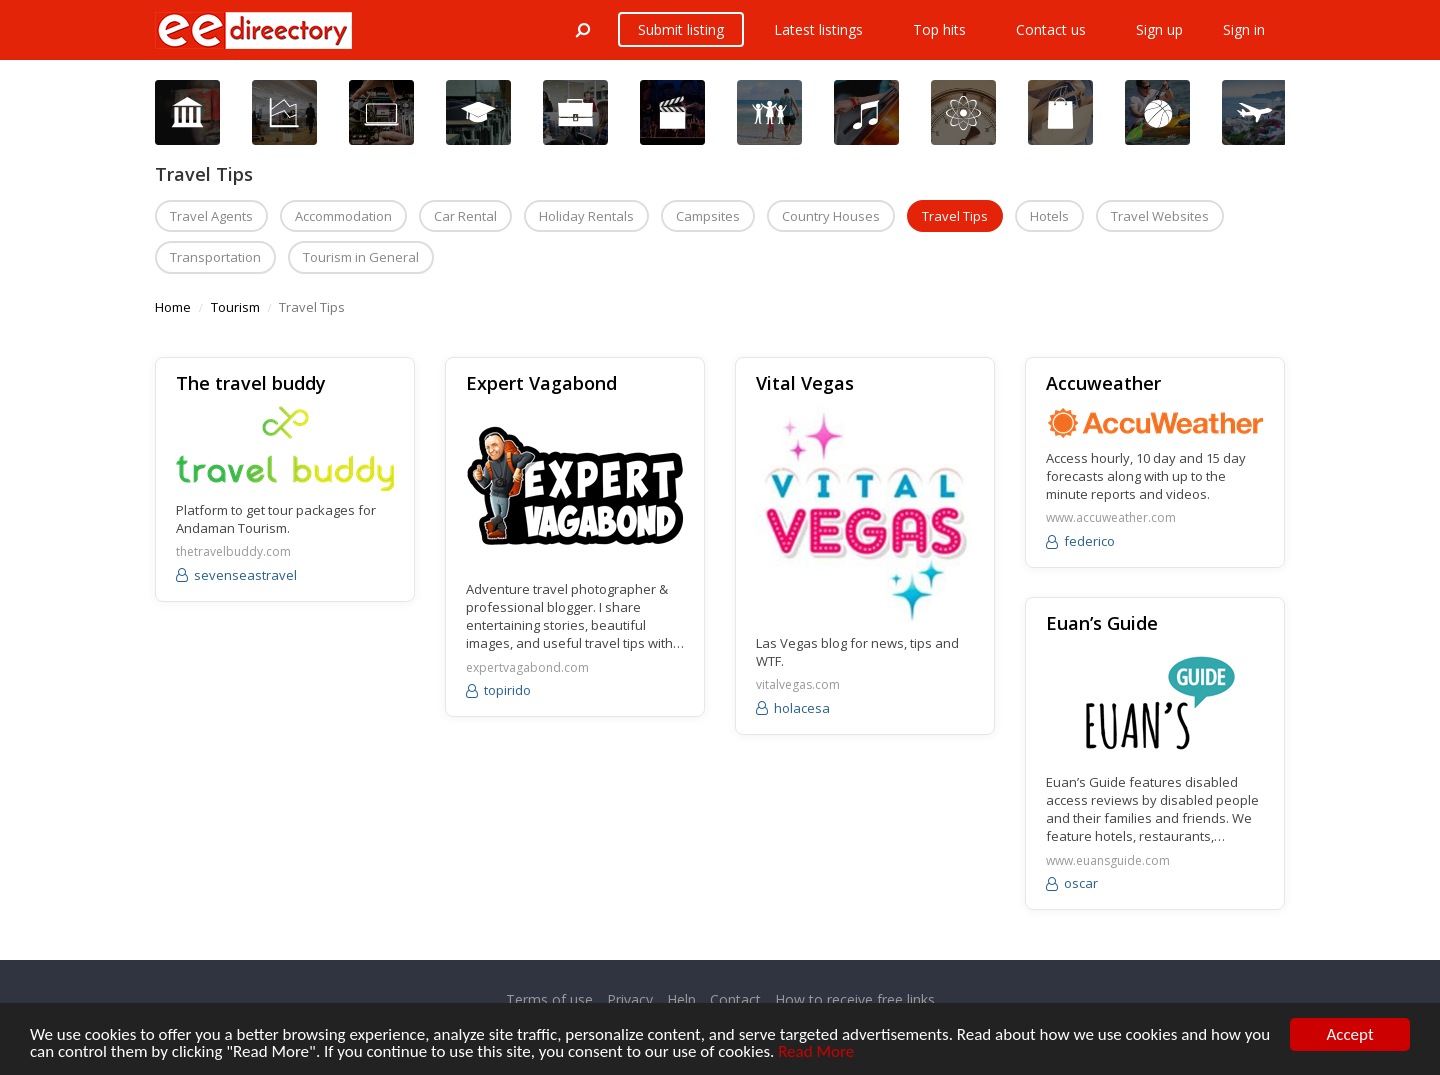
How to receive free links (855, 999)
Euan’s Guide (1102, 623)
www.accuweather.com (1111, 518)
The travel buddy (251, 383)
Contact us (1051, 29)
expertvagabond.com (527, 668)
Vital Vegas (805, 383)
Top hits (939, 29)
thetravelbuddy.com (233, 552)
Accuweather (1103, 383)
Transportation (215, 257)
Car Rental (465, 216)
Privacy (630, 999)
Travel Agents (211, 216)
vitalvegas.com (798, 685)
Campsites (708, 216)
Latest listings (818, 29)
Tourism (235, 307)
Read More (816, 1052)
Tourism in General (361, 257)
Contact (735, 999)
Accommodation (343, 216)
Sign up (1159, 29)
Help (681, 999)
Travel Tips (955, 216)
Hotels (1049, 216)
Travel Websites (1160, 216)
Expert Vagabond (541, 383)
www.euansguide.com (1108, 861)
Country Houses (831, 216)
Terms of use (549, 999)
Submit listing (681, 29)
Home (173, 307)
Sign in (1244, 29)
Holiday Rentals (586, 216)
